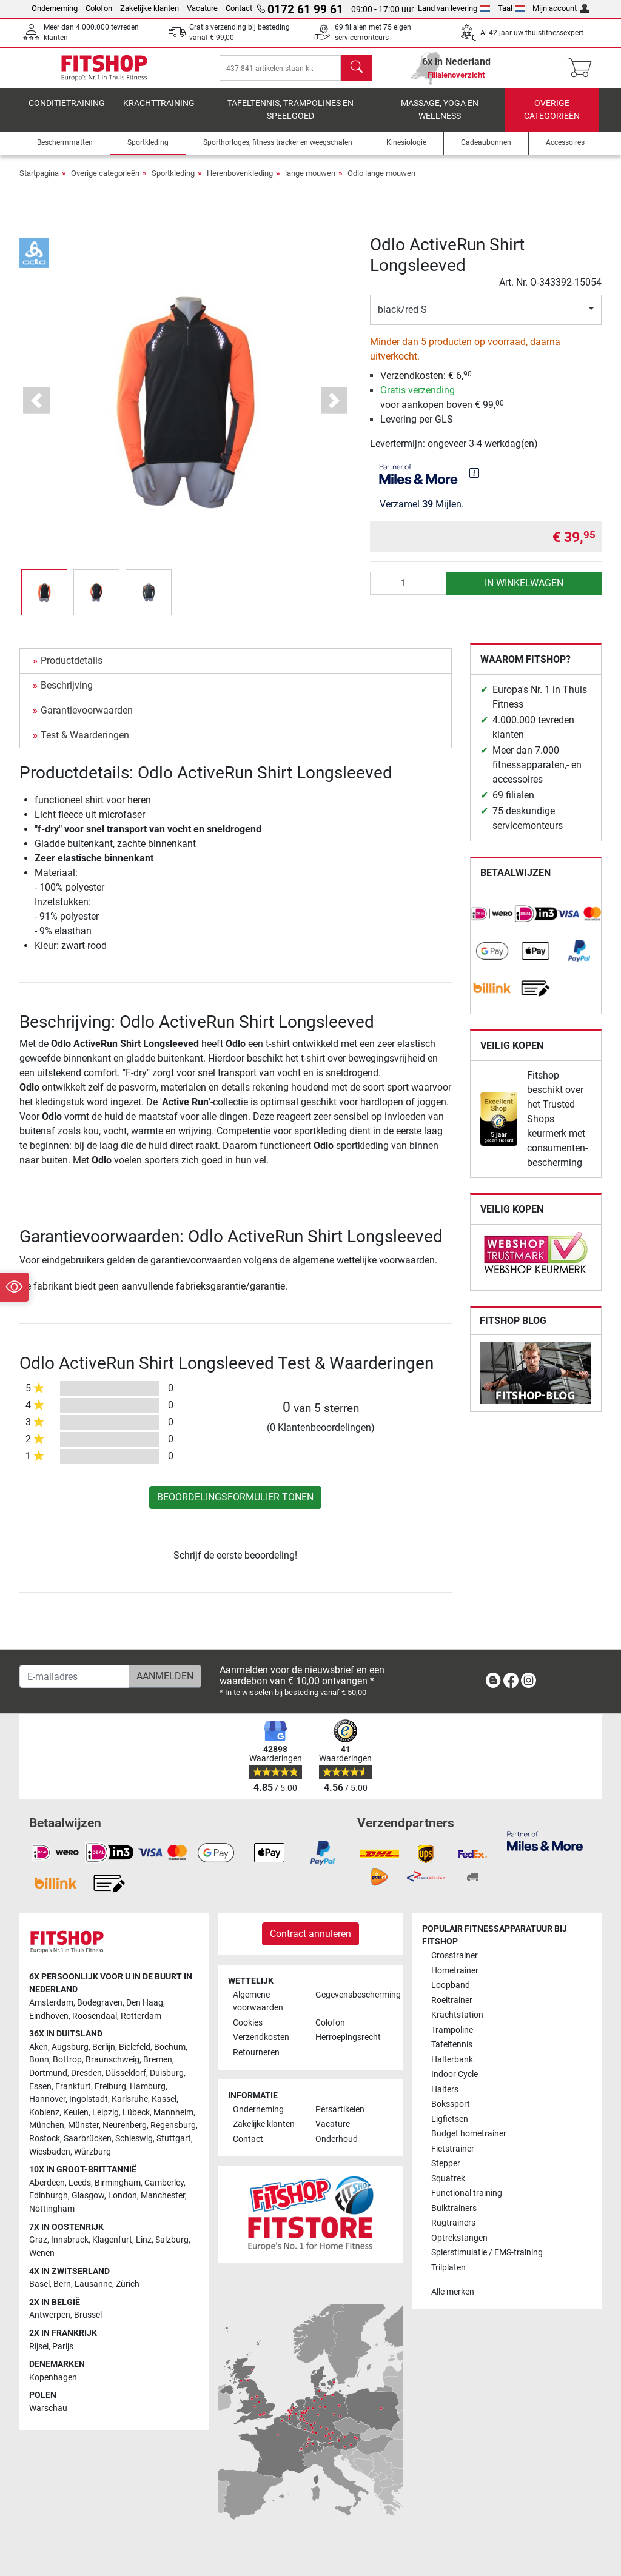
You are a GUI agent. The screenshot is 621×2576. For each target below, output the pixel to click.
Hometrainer (454, 1970)
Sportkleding (173, 181)
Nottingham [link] (52, 2209)
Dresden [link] (86, 2073)
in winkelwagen (524, 591)
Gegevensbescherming (351, 1995)
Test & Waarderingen (85, 743)
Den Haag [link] (144, 2003)
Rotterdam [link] (141, 2016)
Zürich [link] (127, 2284)
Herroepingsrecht (348, 2038)
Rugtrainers (453, 2223)
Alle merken (452, 2292)
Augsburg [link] (70, 2047)
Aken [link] (38, 2047)
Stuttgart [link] (173, 2138)
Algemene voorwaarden (258, 2001)
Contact (239, 8)
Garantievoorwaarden (87, 718)
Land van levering (454, 8)
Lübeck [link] (136, 2112)
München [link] (46, 2126)
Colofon (99, 8)
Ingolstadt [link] (88, 2099)
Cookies (248, 2023)
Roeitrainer (451, 2000)
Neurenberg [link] (124, 2126)
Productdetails (71, 669)
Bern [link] (62, 2284)
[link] (492, 922)
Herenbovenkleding (240, 181)
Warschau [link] (48, 2408)
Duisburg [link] (167, 2073)
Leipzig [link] (105, 2112)
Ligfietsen (449, 2119)
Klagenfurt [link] (112, 2240)
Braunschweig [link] (112, 2060)
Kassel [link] (164, 2099)
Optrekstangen (459, 2238)
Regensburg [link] (173, 2126)
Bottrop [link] (67, 2060)
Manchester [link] (163, 2196)
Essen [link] (40, 2086)
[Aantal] (408, 591)
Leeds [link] (80, 2183)
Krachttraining (159, 112)
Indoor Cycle (454, 2074)
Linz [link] (144, 2240)
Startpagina (39, 181)
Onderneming (55, 8)
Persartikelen (339, 2109)
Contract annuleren (310, 1933)
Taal (511, 8)
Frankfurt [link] (73, 2086)
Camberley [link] (164, 2183)
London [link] (122, 2196)
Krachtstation (457, 2015)
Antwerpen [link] (49, 2315)
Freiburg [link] (110, 2086)
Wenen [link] (42, 2253)
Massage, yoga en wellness (439, 118)
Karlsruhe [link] (130, 2099)
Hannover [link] (47, 2099)
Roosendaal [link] (94, 2016)
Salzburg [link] (172, 2240)
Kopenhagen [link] (53, 2377)
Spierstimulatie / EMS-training (487, 2252)
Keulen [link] (76, 2112)
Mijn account (560, 8)
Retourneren (256, 2052)
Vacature (202, 8)
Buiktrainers (454, 2208)
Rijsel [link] (39, 2346)
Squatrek (448, 2178)
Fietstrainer (452, 2149)
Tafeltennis (451, 2045)
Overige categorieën (552, 118)
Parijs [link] (62, 2346)
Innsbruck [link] (70, 2240)
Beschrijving (67, 694)
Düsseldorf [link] (126, 2073)
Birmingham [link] (118, 2183)
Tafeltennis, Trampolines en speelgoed (290, 118)
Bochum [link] (170, 2047)
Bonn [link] (39, 2060)
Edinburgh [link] (48, 2196)
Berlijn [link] (103, 2047)
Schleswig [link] (134, 2138)
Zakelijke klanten (149, 8)
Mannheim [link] (173, 2112)
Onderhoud (336, 2139)
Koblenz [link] (44, 2112)
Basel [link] (39, 2284)
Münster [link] (83, 2126)
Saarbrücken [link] (88, 2138)
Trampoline (452, 2030)
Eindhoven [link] (49, 2016)
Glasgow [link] (88, 2196)
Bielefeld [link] (134, 2047)
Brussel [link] (88, 2315)
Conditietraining (67, 112)
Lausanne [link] (93, 2284)
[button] (44, 601)
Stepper (445, 2163)
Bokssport (450, 2104)
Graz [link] (38, 2240)
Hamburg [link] (148, 2086)
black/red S (402, 318)
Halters (444, 2089)
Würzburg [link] (92, 2152)
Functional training (466, 2193)
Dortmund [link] (48, 2073)
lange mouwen (310, 181)
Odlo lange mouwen (381, 181)
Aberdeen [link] (47, 2183)
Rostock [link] (44, 2138)
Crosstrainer (454, 1956)
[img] (474, 481)
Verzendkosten (261, 2038)
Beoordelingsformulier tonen (235, 1505)
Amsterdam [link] (51, 2003)
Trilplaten (448, 2268)
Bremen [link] (157, 2060)
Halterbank (452, 2060)
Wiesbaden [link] (49, 2152)
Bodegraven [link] (100, 2003)
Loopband (450, 1986)
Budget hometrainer (468, 2134)
